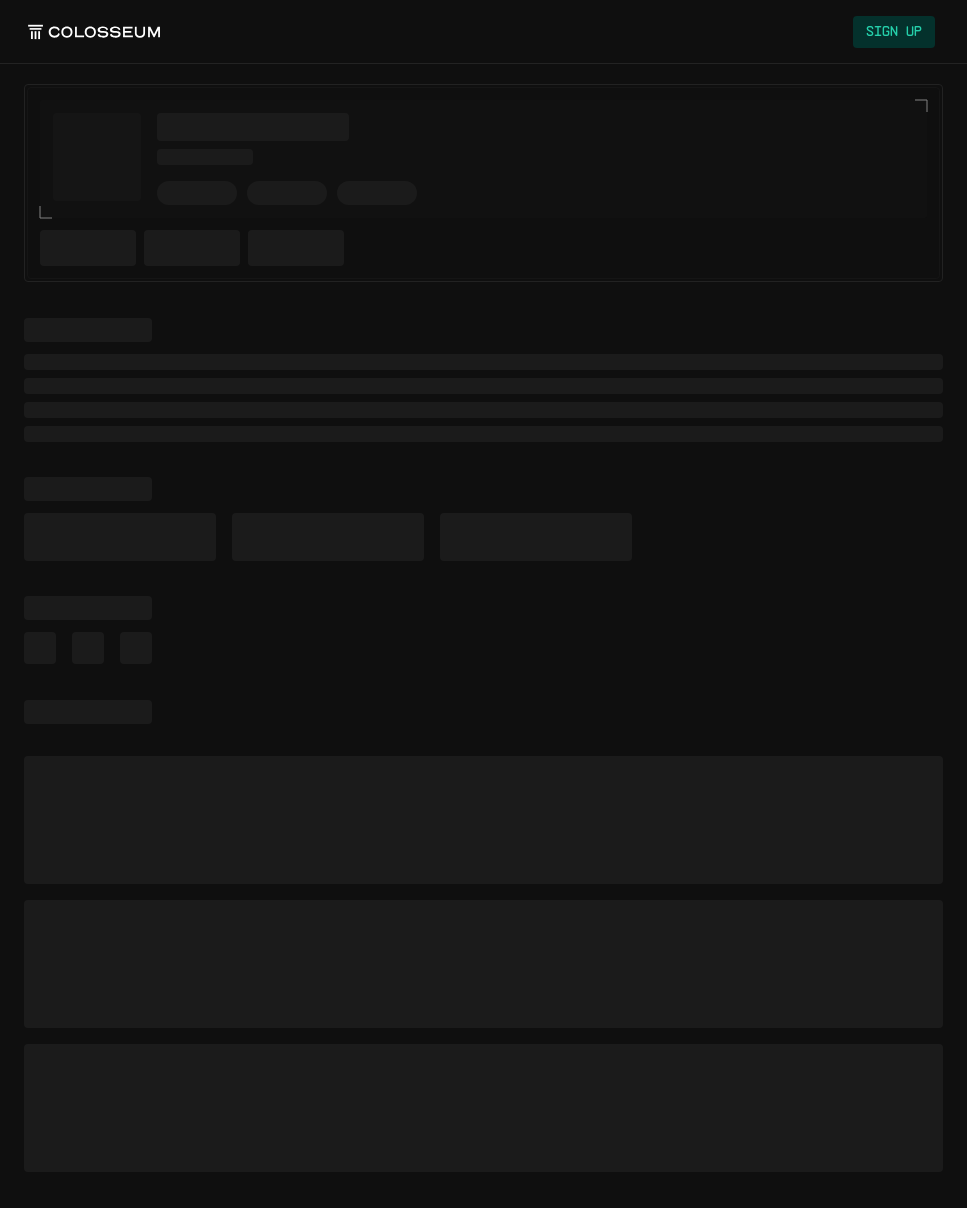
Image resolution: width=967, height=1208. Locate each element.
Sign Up (894, 32)
